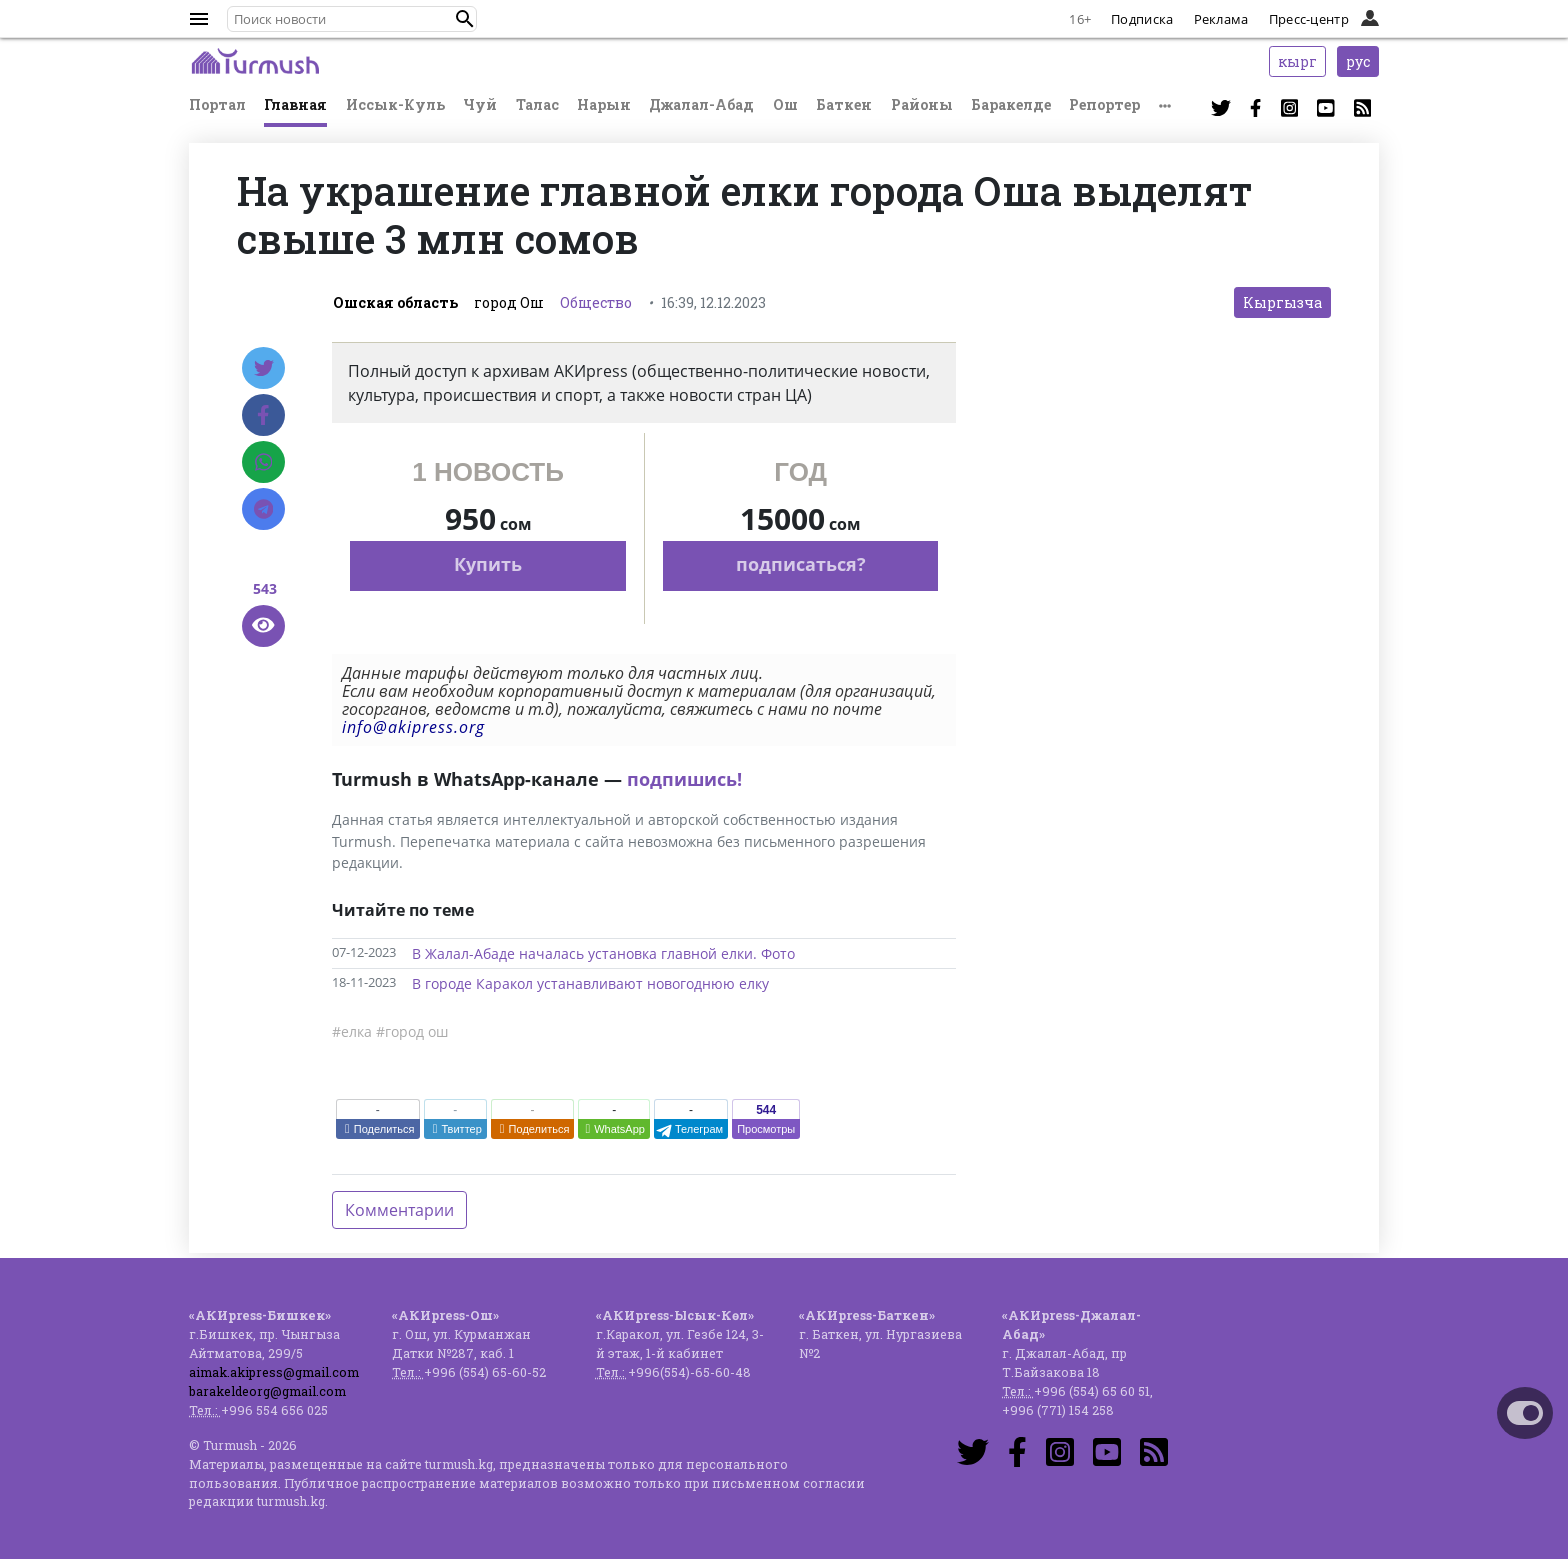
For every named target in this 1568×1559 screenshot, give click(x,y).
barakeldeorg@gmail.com (267, 1391)
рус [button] (1358, 61)
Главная (295, 104)
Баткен (844, 104)
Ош (785, 104)
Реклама (1221, 19)
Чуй (480, 104)
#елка (352, 1031)
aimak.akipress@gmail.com (274, 1372)
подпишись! (684, 779)
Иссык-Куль (395, 104)
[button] (465, 19)
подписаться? (801, 564)
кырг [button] (1297, 61)
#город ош (412, 1031)
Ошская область (395, 302)
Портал (217, 104)
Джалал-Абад (701, 104)
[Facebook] (263, 415)
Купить (488, 564)
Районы (922, 104)
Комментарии (399, 1210)
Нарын (604, 104)
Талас (537, 104)
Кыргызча (1282, 302)
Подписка (1142, 19)
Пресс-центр (1309, 19)
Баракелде (1011, 104)
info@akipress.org (413, 727)
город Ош (509, 302)
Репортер (1104, 104)
